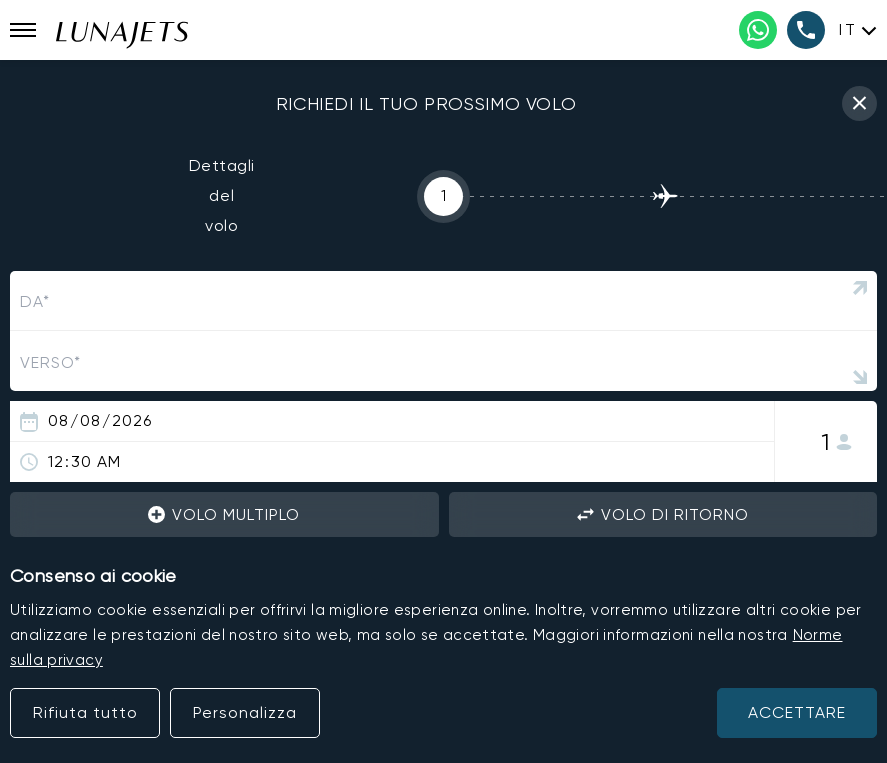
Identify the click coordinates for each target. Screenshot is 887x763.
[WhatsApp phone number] (758, 30)
